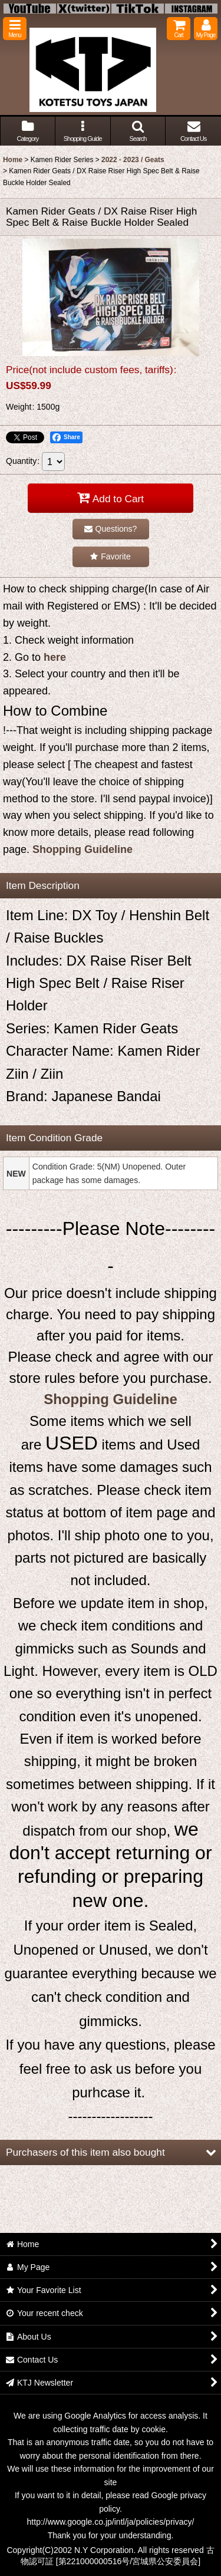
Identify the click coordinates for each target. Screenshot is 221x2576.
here (55, 657)
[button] (15, 28)
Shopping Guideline (82, 849)
